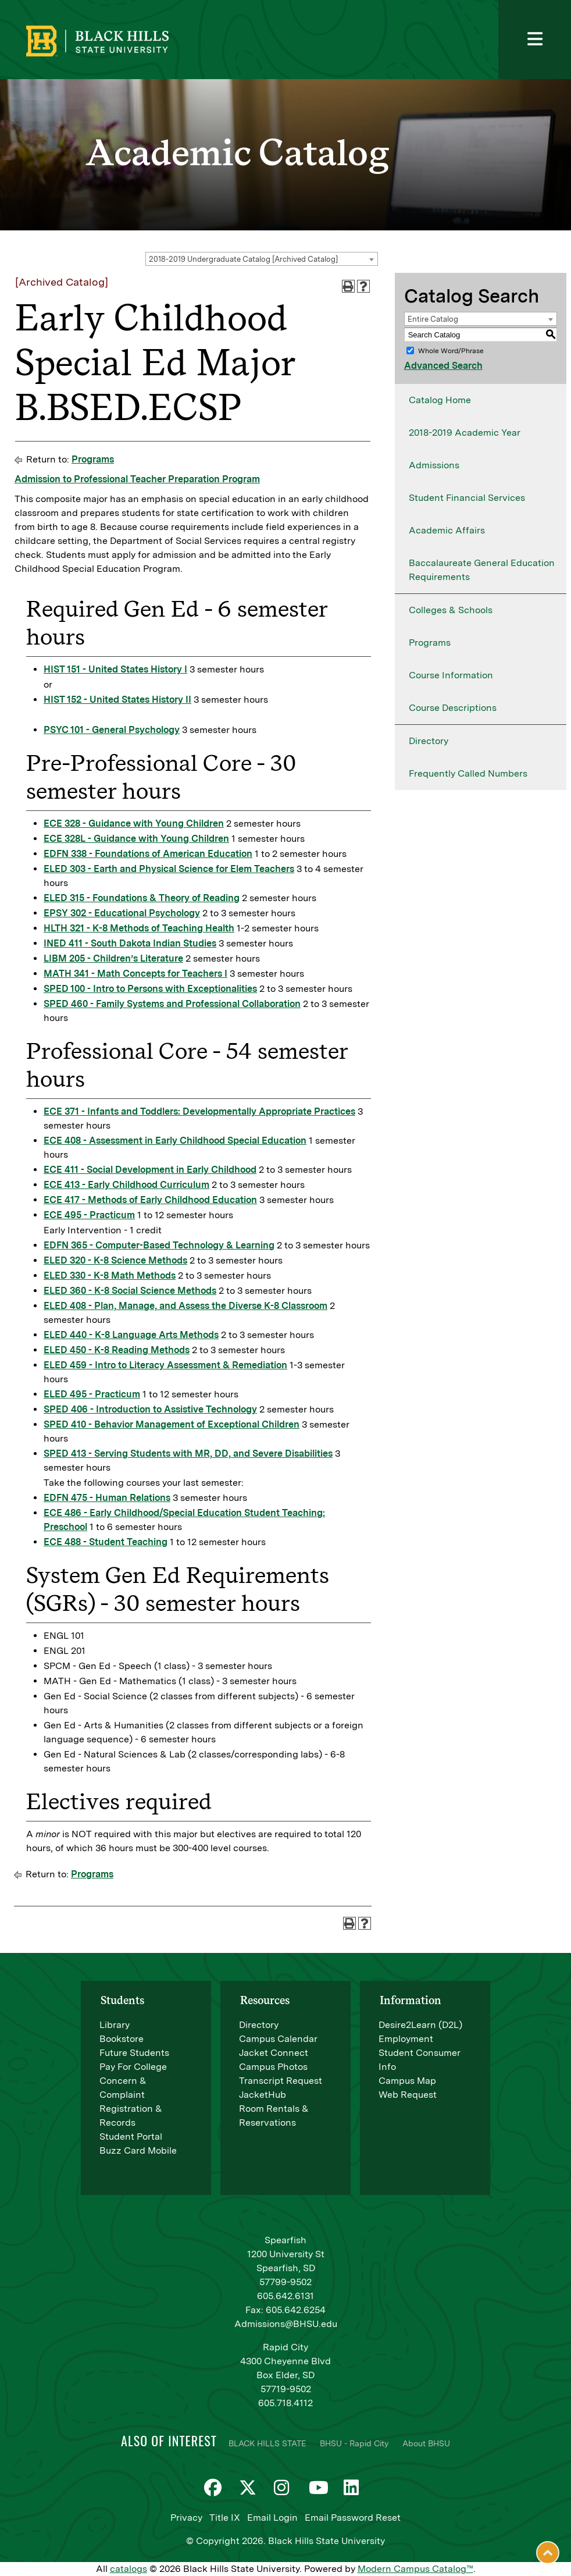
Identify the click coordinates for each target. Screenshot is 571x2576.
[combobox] (261, 259)
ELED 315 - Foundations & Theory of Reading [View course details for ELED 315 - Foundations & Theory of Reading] (142, 897)
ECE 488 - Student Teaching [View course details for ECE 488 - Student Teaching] (105, 1541)
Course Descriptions (453, 707)
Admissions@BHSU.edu (285, 2323)
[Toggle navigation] (534, 39)
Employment (406, 2038)
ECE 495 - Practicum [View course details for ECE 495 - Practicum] (89, 1215)
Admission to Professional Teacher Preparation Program (137, 479)
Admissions (434, 465)
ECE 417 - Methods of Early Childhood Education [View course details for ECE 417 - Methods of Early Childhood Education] (150, 1199)
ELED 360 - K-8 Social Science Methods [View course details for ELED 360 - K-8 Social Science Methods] (130, 1290)
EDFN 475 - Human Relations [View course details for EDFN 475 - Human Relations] (107, 1497)
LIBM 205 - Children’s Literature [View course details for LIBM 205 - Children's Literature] (113, 958)
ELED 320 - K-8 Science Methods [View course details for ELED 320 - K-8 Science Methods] (115, 1260)
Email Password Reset (353, 2517)
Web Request (408, 2094)
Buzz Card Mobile (138, 2150)
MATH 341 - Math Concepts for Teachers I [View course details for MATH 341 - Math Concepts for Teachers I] (135, 973)
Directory (428, 740)
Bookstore (121, 2038)
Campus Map (407, 2080)
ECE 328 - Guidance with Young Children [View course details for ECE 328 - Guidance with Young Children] (134, 823)
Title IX (224, 2517)
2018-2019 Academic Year (464, 432)
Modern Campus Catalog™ (415, 2568)
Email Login (272, 2517)
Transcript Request (280, 2080)
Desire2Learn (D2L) (420, 2024)
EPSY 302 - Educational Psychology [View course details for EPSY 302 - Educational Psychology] (122, 913)
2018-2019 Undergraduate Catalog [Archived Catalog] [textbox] (243, 259)
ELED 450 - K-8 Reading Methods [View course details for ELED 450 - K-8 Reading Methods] (117, 1349)
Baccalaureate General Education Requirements (482, 569)
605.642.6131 (285, 2295)
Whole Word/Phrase (451, 351)
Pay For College (133, 2066)
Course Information (451, 675)
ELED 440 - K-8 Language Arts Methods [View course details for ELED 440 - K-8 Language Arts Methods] (131, 1334)
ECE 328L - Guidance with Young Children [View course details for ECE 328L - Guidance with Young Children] (136, 838)
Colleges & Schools (451, 609)
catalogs (128, 2568)
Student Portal (130, 2136)
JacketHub (262, 2094)
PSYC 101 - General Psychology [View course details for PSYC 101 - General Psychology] (112, 729)
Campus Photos (273, 2066)
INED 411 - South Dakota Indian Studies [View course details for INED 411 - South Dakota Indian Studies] (130, 943)
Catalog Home (440, 399)
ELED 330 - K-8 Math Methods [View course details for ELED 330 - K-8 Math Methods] (110, 1275)
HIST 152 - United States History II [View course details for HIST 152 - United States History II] (117, 699)
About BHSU (426, 2443)
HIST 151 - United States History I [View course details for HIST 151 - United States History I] (115, 669)
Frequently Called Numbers (468, 773)
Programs (93, 459)
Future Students (134, 2052)
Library (114, 2024)
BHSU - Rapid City (354, 2443)
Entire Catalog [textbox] (433, 319)
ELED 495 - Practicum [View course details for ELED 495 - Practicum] (92, 1394)
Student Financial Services (467, 497)
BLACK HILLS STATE (267, 2443)
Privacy (186, 2517)
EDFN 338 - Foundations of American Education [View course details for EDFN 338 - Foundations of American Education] (148, 853)
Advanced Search (443, 365)
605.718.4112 (285, 2402)
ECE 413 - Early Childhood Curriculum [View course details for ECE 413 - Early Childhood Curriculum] (126, 1184)
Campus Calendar (278, 2038)
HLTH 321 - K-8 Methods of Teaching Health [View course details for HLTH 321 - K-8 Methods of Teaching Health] (139, 928)
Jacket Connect (273, 2052)
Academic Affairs (447, 530)
